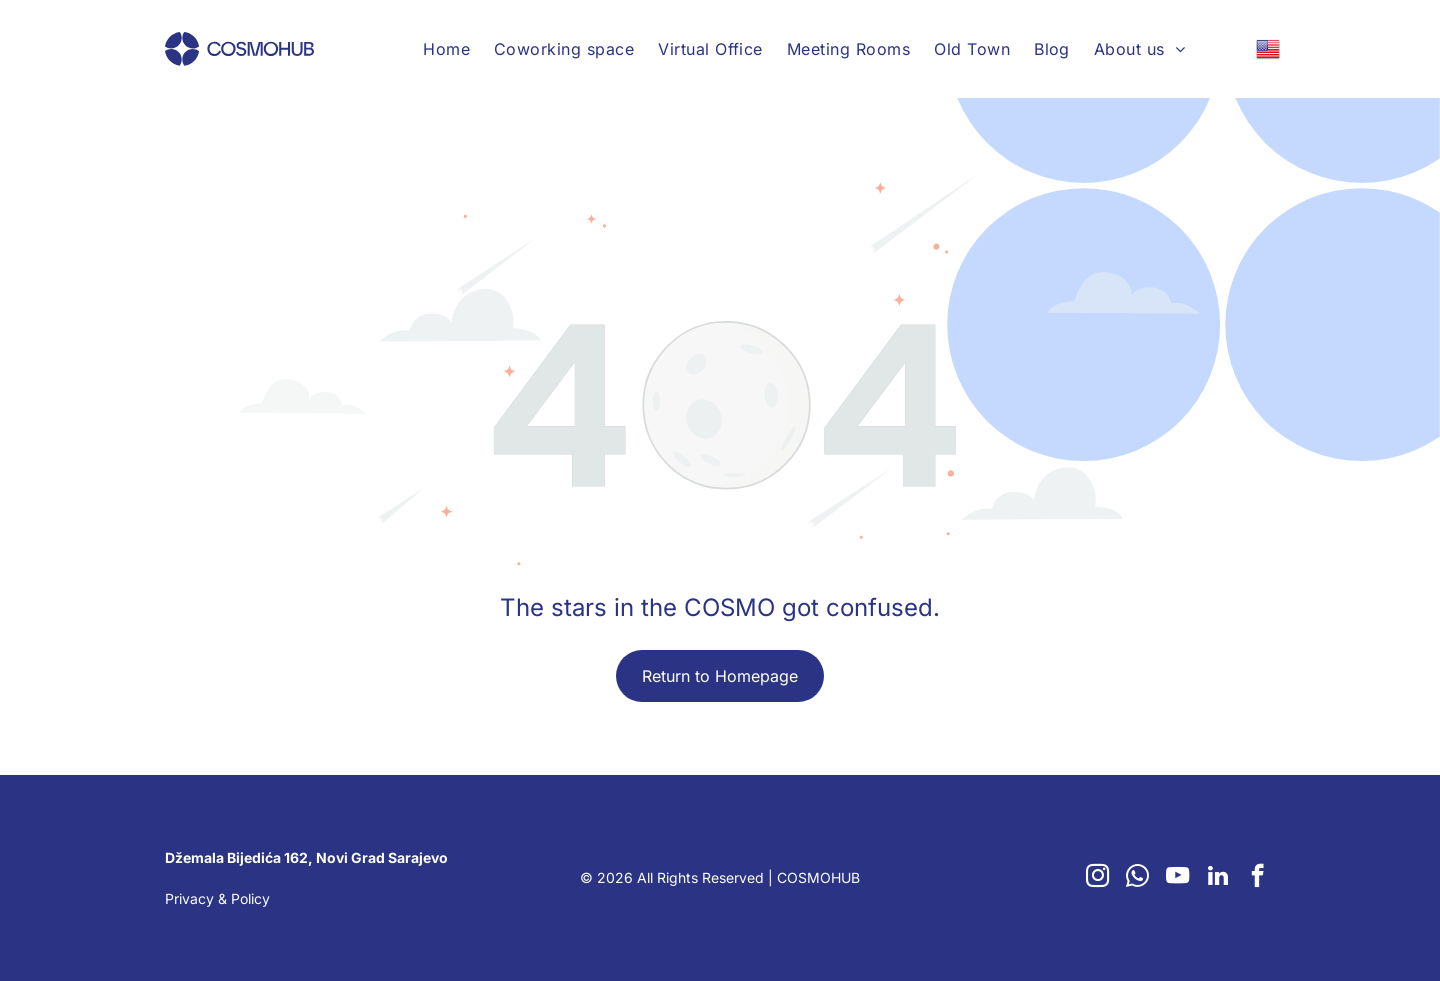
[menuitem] (446, 49)
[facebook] (1257, 878)
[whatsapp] (1137, 878)
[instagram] (1097, 878)
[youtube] (1177, 878)
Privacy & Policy (217, 898)
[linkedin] (1217, 878)
